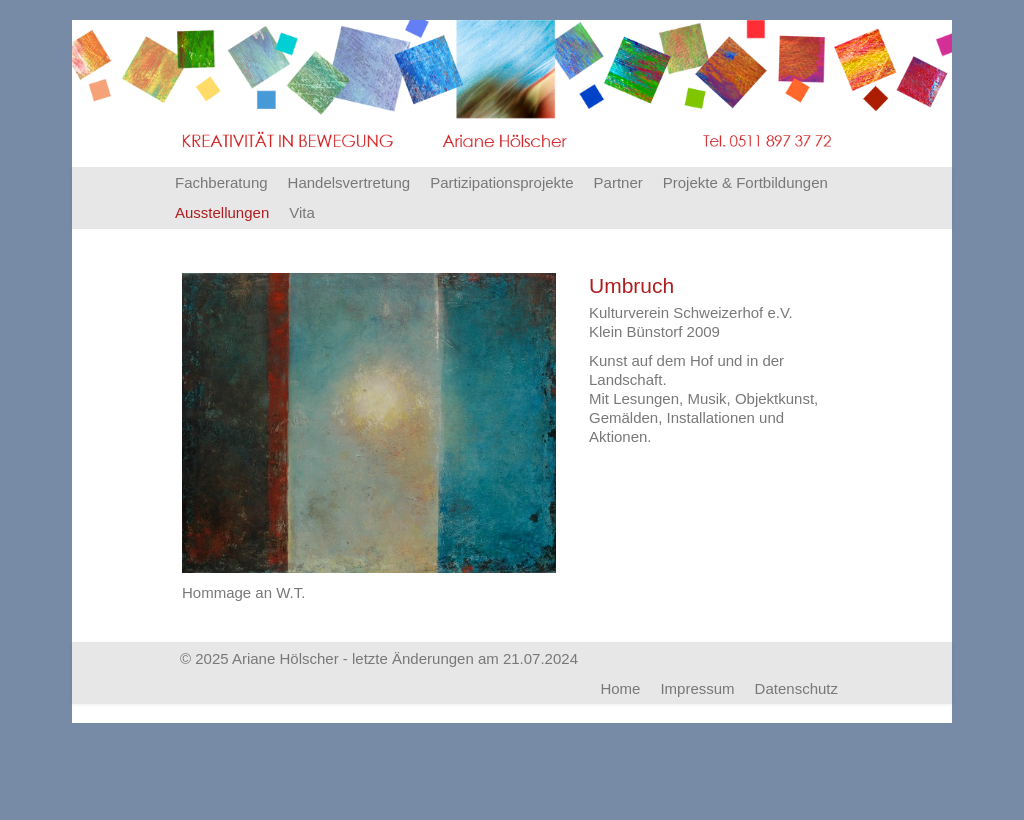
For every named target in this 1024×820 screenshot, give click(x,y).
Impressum (697, 688)
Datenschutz (796, 688)
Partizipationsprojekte (501, 182)
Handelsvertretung (349, 182)
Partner (618, 182)
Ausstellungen (222, 212)
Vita (302, 212)
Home (620, 688)
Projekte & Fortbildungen (745, 182)
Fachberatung (221, 182)
